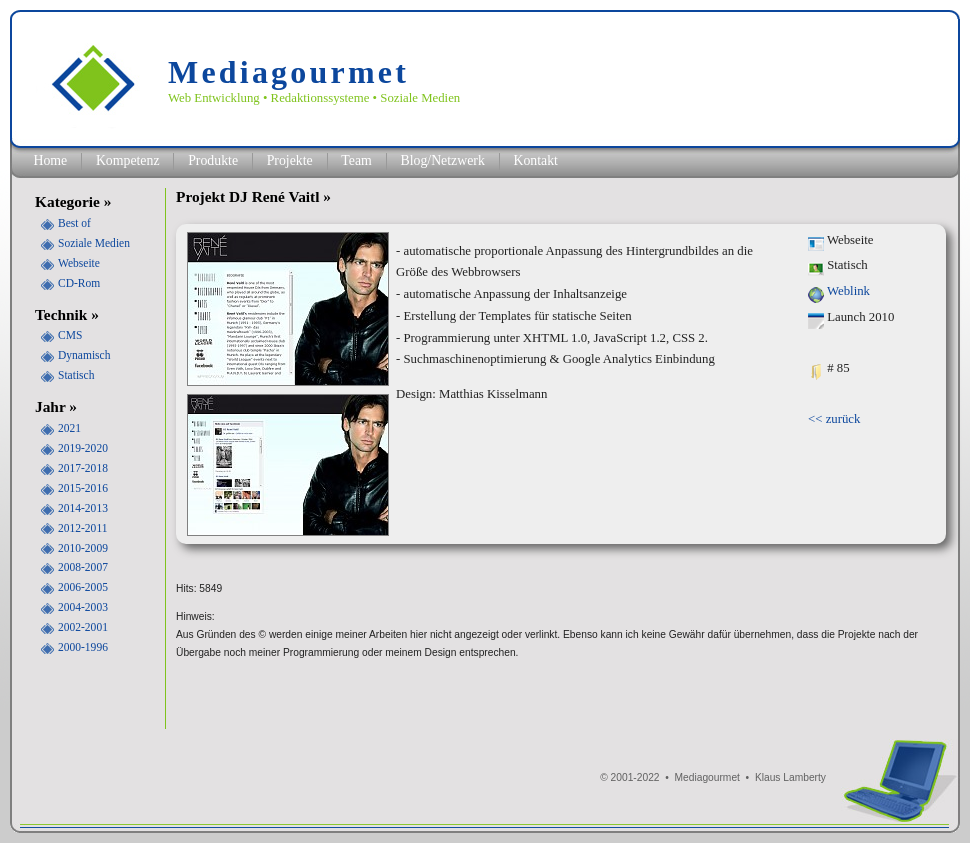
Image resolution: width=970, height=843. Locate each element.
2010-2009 (83, 548)
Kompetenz (128, 160)
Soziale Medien (94, 243)
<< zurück (834, 419)
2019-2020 (83, 448)
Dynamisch (84, 355)
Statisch (76, 375)
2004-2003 (83, 607)
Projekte (290, 160)
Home (50, 160)
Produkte (213, 160)
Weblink (848, 291)
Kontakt (535, 160)
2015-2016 (83, 488)
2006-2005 (83, 587)
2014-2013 (83, 508)
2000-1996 (83, 647)
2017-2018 (83, 468)
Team (356, 160)
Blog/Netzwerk (442, 160)
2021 (69, 428)
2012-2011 (82, 528)
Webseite (79, 263)
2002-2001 (83, 627)
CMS (70, 335)
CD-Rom (79, 283)
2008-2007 (83, 567)
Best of (74, 223)
